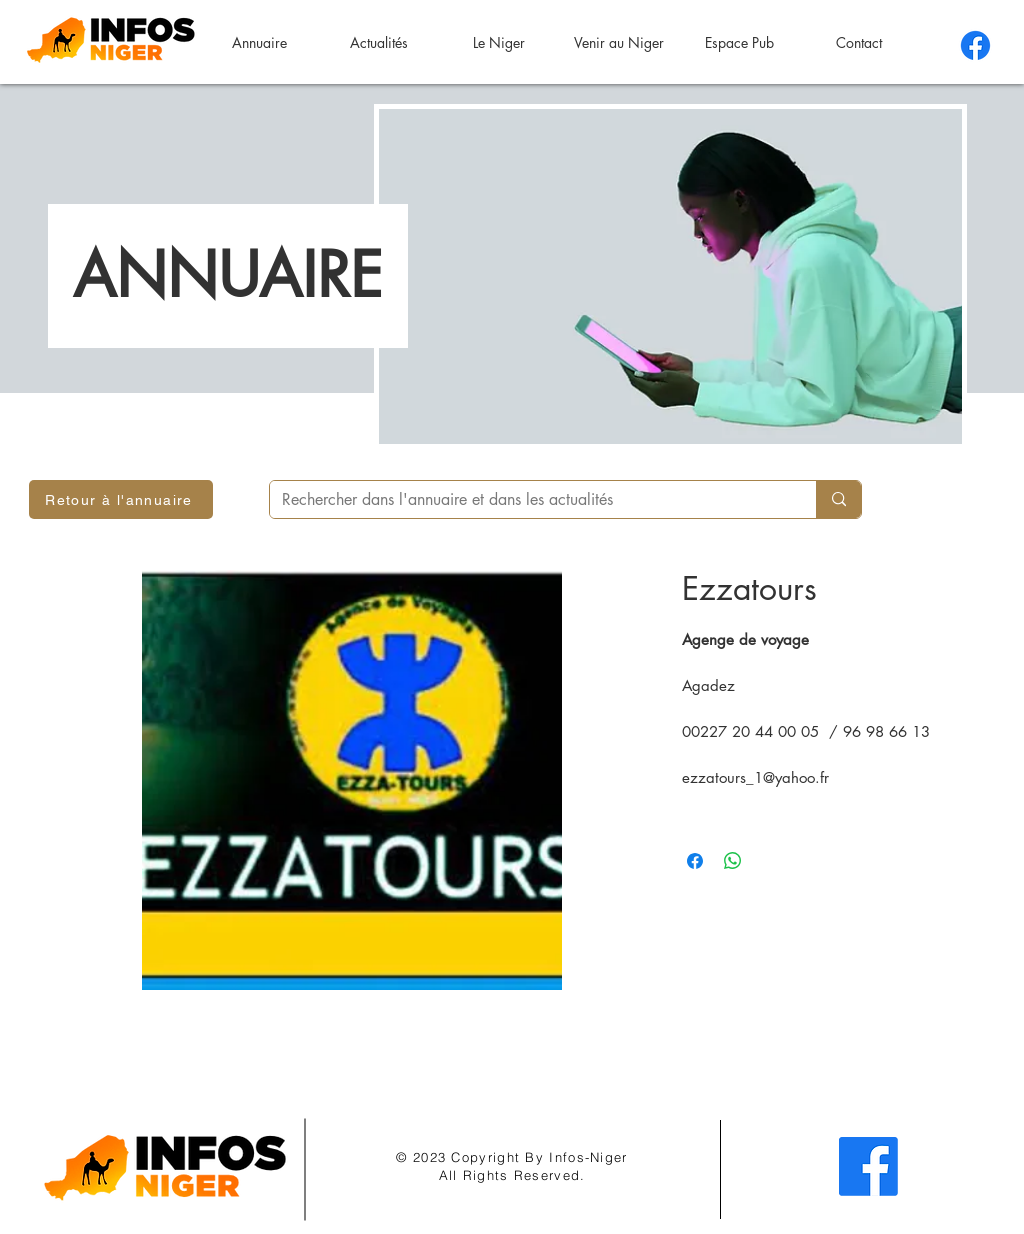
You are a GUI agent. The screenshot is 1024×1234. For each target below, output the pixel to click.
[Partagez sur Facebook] (695, 861)
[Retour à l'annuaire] (121, 499)
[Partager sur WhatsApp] (733, 861)
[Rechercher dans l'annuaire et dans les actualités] (528, 500)
